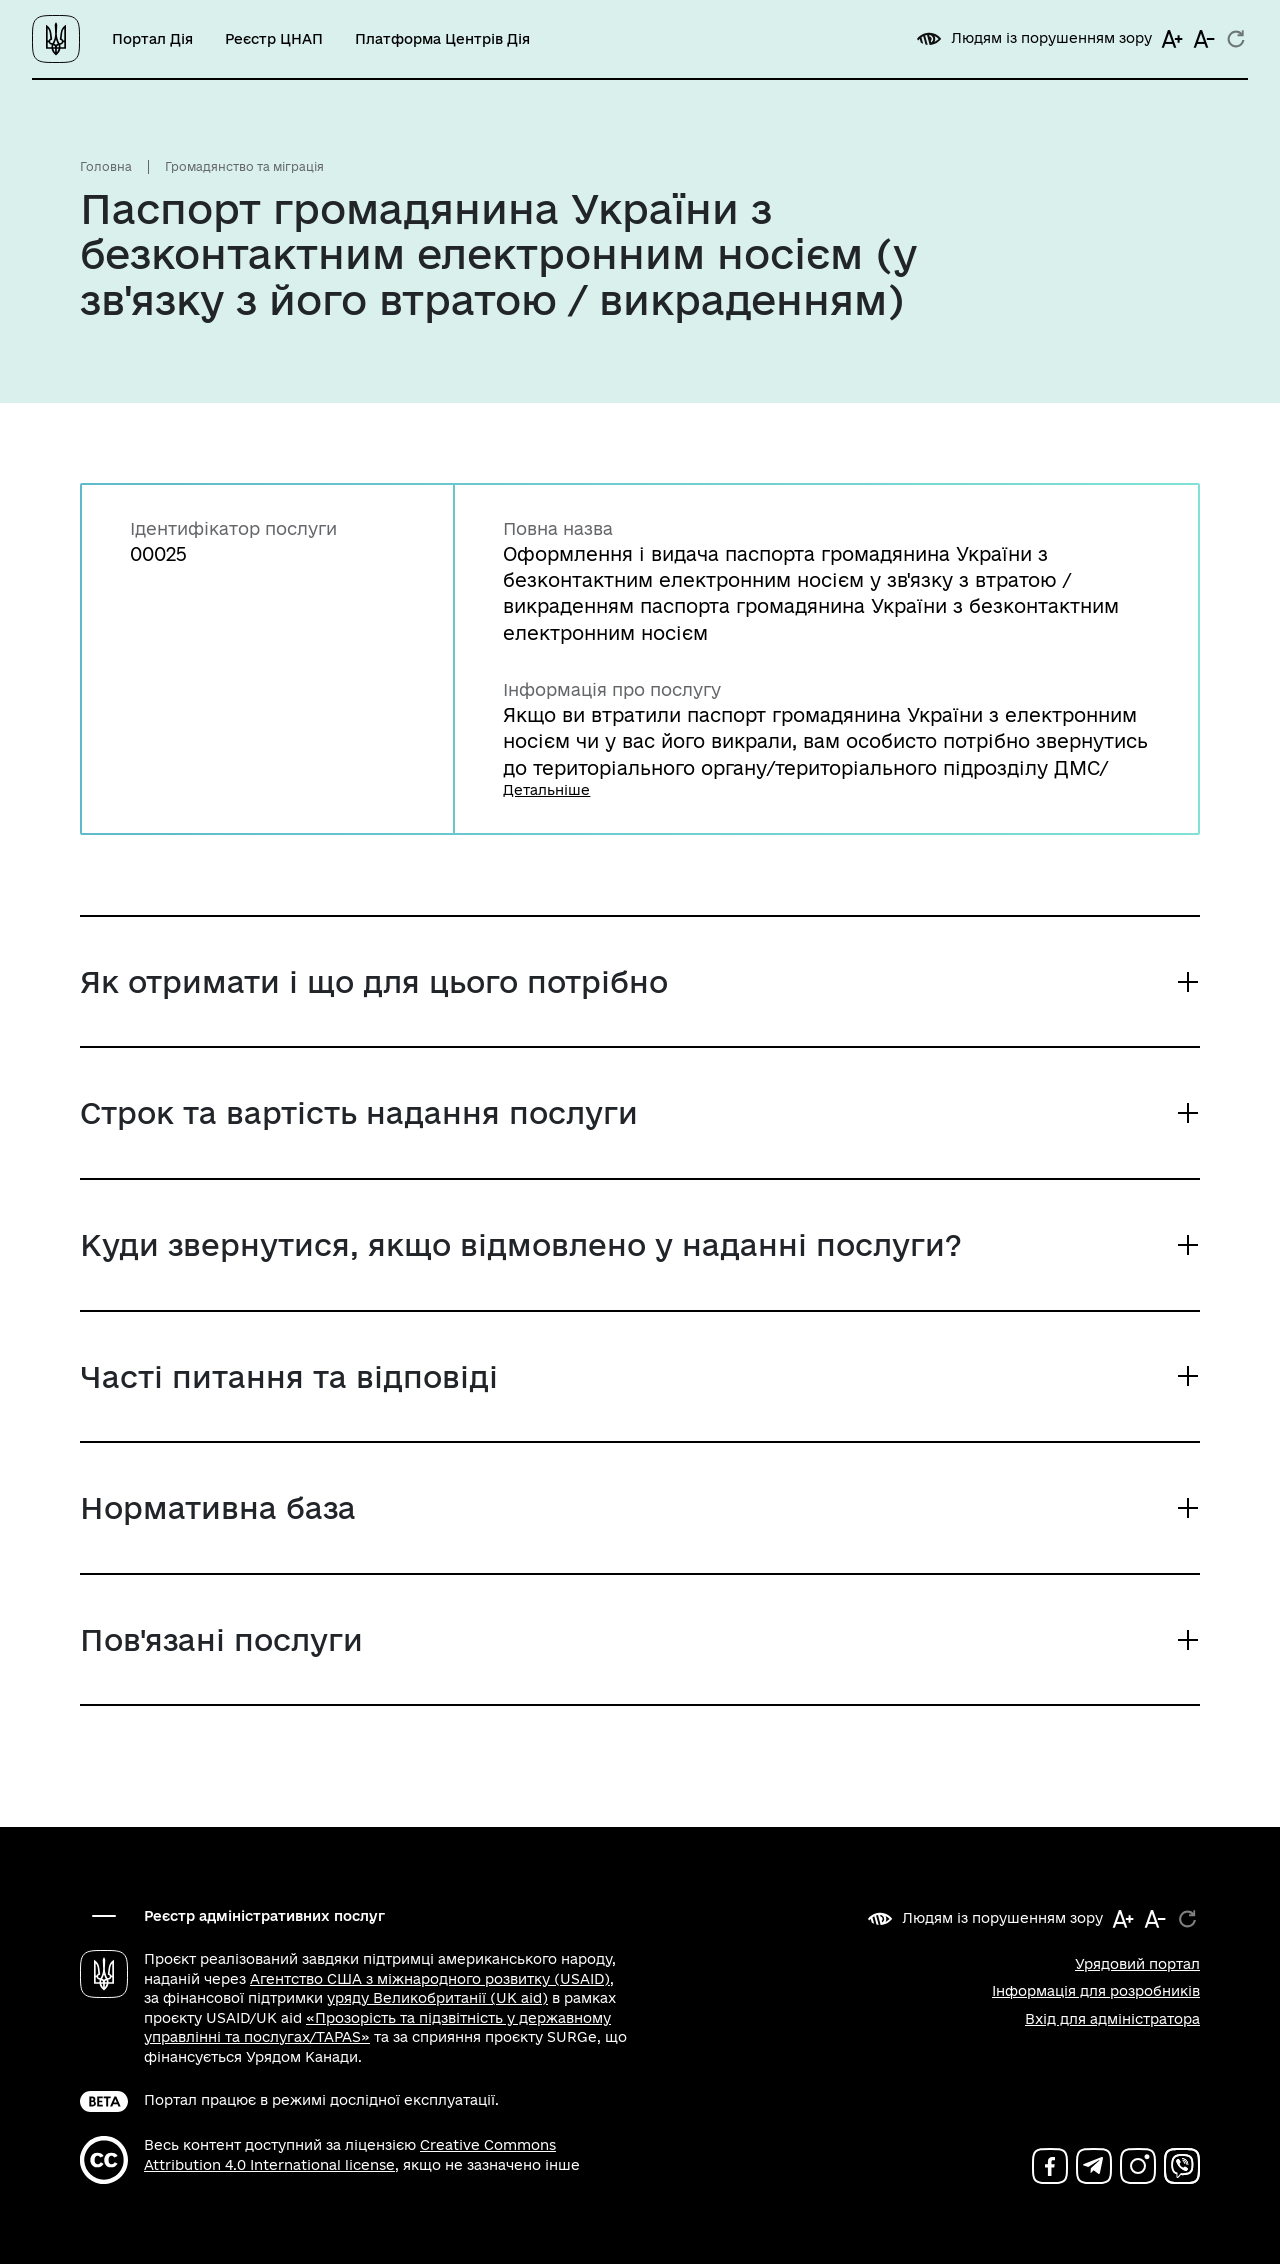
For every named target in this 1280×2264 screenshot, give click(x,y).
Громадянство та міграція (244, 166)
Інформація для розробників (1096, 1991)
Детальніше (546, 790)
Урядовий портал (1137, 1964)
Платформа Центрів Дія (442, 39)
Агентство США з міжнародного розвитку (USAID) (430, 1979)
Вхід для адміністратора (1112, 2019)
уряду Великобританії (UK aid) (437, 1998)
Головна (106, 166)
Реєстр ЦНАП (274, 39)
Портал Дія (152, 39)
